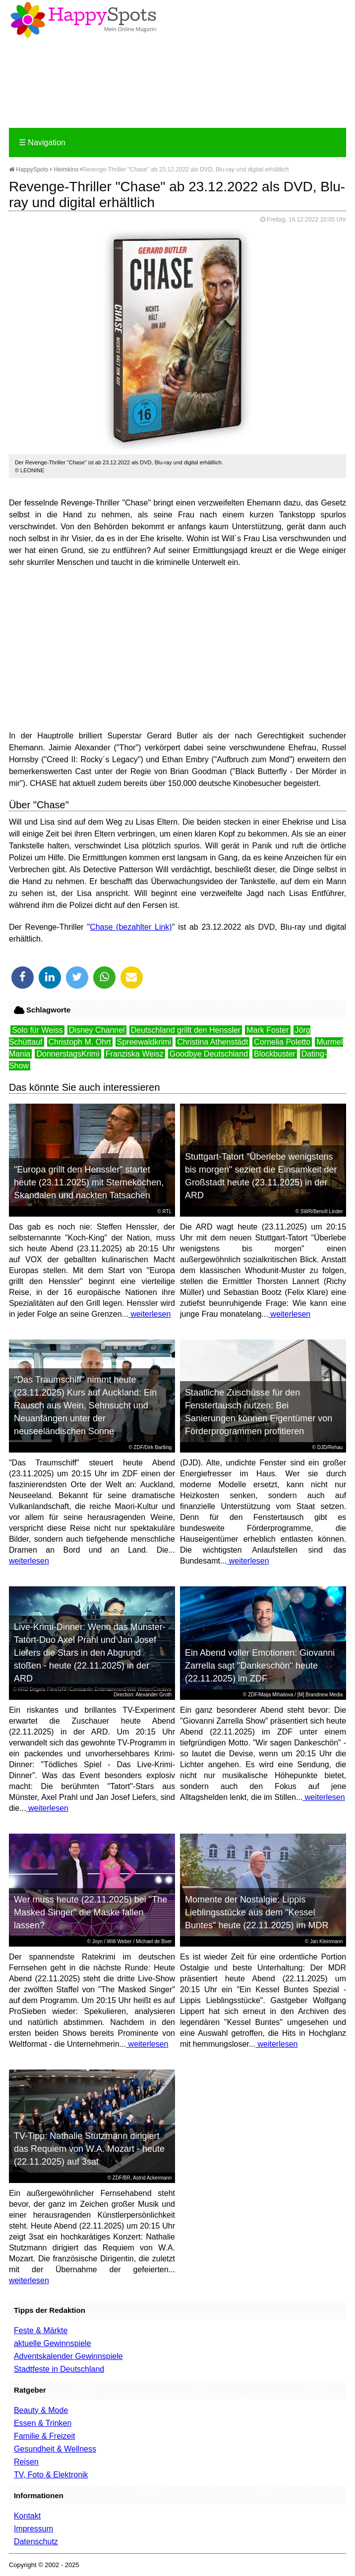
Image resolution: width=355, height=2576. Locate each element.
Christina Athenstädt (212, 1042)
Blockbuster (275, 1054)
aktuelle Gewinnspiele (52, 2343)
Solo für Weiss (37, 1030)
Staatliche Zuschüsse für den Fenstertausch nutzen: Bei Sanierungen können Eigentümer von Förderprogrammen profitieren (258, 1412)
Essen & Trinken (43, 2423)
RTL (167, 1211)
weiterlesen (149, 1314)
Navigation (42, 142)
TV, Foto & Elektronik (51, 2474)
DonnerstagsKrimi (67, 1054)
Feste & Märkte (40, 2330)
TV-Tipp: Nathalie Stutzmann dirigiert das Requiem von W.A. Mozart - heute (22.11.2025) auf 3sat (89, 2149)
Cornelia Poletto (282, 1042)
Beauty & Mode (41, 2410)
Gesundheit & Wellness (55, 2449)
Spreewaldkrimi (144, 1042)
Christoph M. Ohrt (80, 1042)
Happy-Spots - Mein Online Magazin (83, 20)
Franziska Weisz (135, 1054)
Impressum (33, 2528)
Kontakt (27, 2516)
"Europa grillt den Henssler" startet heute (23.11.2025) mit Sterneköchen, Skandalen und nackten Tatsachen (89, 1182)
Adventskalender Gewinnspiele (68, 2356)
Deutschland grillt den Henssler (185, 1030)
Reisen (26, 2462)
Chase (101, 927)
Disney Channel (97, 1030)
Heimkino (66, 169)
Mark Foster (267, 1030)
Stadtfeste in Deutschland (59, 2369)
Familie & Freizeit (44, 2436)
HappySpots (29, 169)
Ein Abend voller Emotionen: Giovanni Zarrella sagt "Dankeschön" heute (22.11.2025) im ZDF (260, 1665)
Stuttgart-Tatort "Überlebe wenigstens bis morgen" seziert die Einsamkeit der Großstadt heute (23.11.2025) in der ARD (261, 1176)
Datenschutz (36, 2541)
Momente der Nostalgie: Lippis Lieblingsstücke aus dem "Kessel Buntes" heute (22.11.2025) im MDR (257, 1912)
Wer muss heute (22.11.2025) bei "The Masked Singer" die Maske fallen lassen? (90, 1912)
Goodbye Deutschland (209, 1054)
